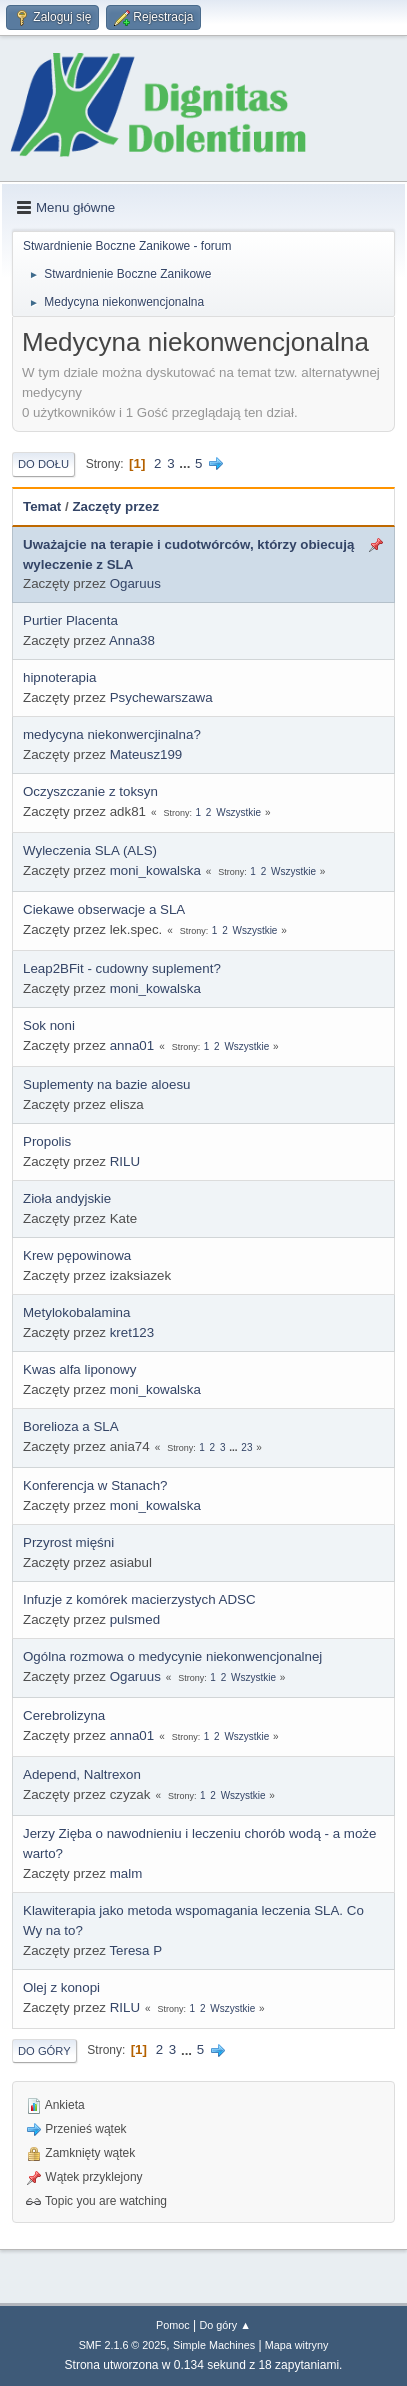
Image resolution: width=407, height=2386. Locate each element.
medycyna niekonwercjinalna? (112, 734)
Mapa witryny (297, 2345)
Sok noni (49, 1025)
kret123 (132, 1332)
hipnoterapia (59, 677)
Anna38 (132, 640)
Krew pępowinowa (77, 1255)
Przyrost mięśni (68, 1542)
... (186, 463)
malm (126, 1873)
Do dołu (43, 464)
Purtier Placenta (70, 620)
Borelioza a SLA (71, 1426)
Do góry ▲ (224, 2325)
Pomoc (173, 2325)
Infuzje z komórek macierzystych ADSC (139, 1599)
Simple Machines (214, 2345)
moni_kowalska (155, 870)
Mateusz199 (146, 754)
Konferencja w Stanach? (95, 1485)
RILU (125, 1161)
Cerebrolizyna (64, 1715)
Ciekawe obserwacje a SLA (104, 909)
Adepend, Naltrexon (82, 1774)
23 (246, 1447)
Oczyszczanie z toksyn (90, 791)
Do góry (44, 2051)
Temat (42, 506)
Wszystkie (238, 812)
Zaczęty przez (115, 506)
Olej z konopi (61, 1987)
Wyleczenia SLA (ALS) (90, 850)
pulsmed (135, 1619)
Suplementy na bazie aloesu (106, 1084)
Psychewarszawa (161, 697)
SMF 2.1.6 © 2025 (123, 2345)
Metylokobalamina (76, 1312)
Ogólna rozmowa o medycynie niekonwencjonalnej (172, 1656)
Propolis (47, 1141)
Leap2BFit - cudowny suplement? (122, 968)
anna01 (132, 1045)
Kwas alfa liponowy (79, 1369)
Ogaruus (135, 583)
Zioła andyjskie (67, 1198)
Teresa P (135, 1950)
